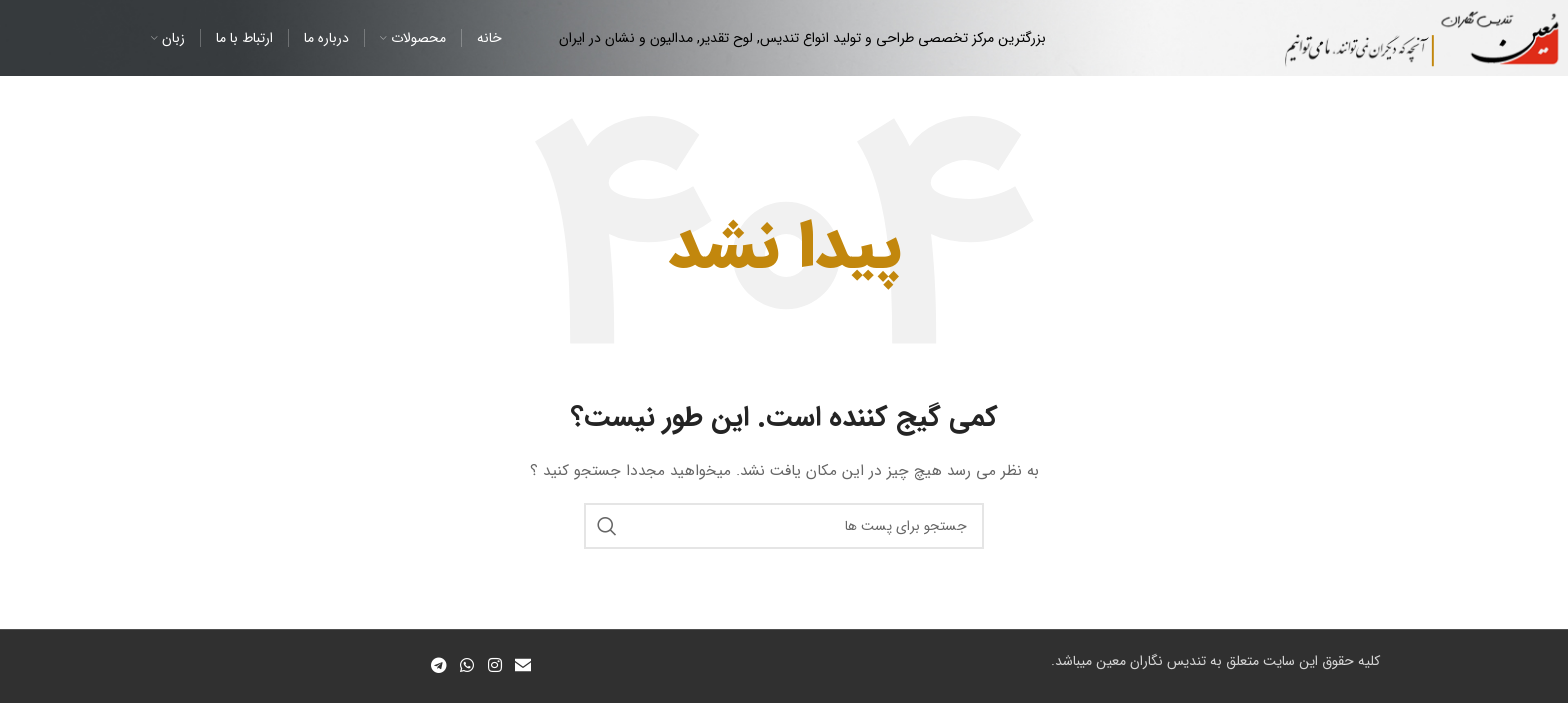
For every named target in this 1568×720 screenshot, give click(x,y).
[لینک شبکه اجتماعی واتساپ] (467, 666)
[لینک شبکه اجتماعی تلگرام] (438, 666)
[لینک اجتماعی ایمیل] (522, 666)
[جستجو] (784, 526)
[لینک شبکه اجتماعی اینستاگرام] (494, 666)
